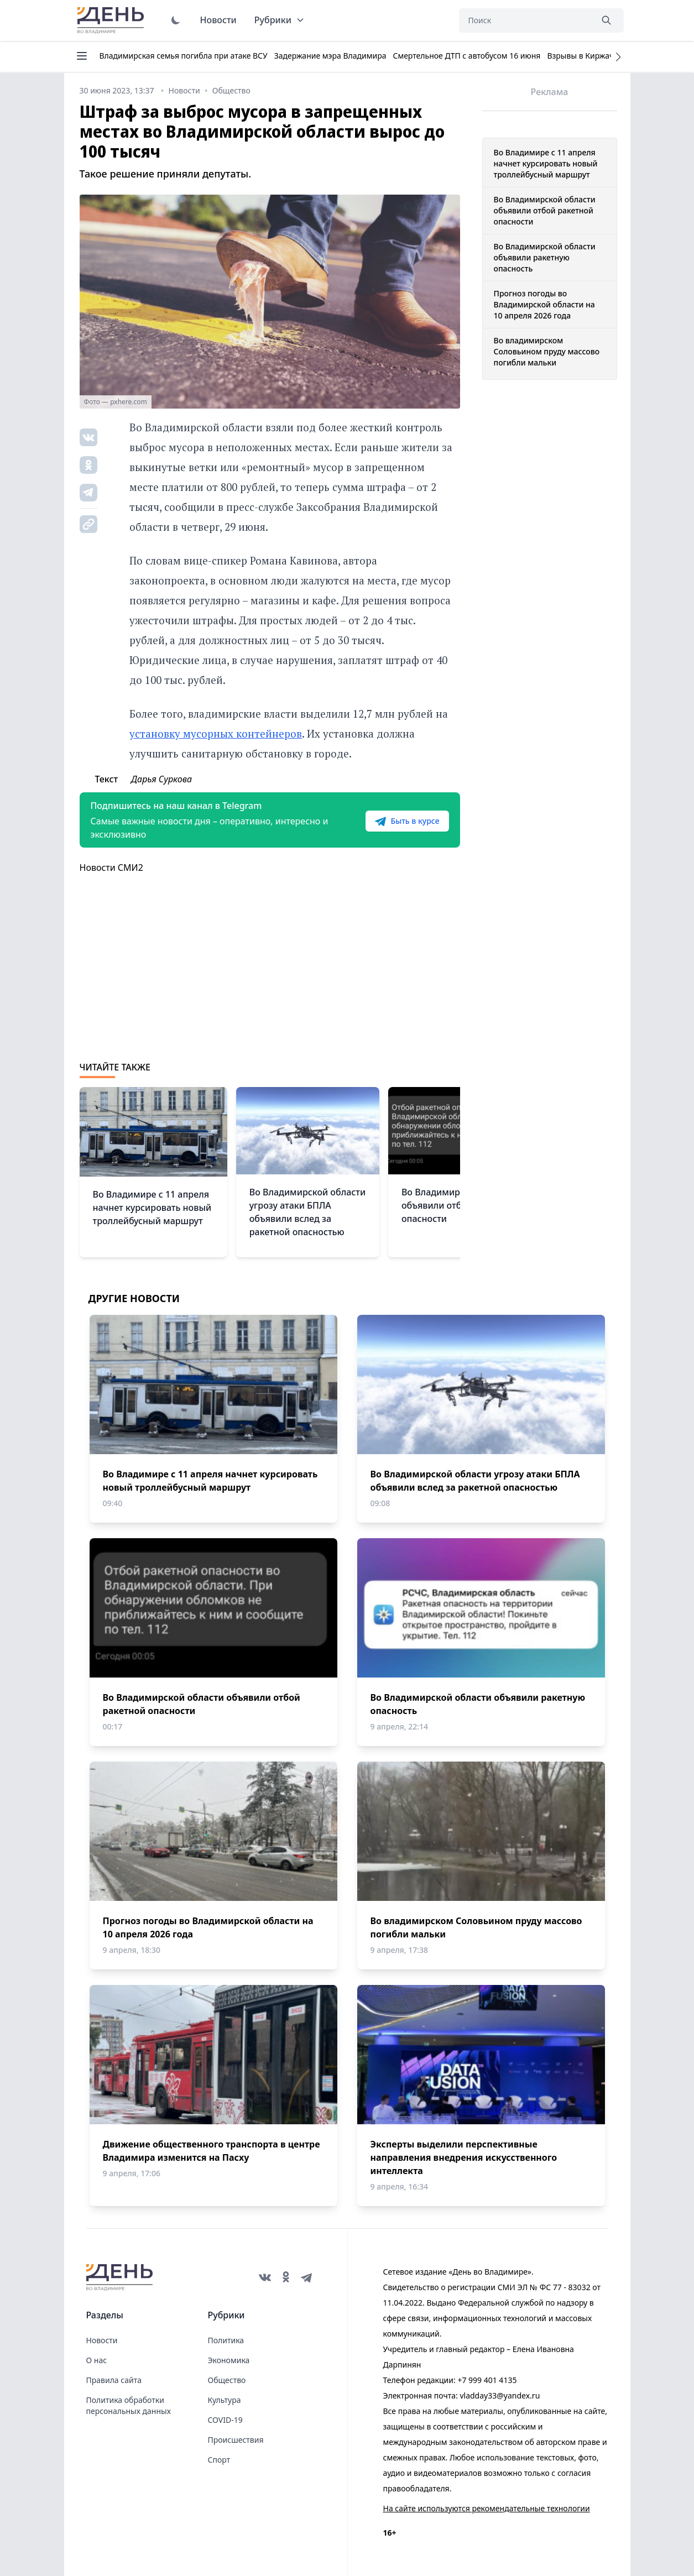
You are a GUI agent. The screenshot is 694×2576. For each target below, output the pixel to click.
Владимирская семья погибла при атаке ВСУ (184, 55)
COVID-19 (225, 2420)
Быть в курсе (407, 821)
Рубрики (279, 20)
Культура (224, 2400)
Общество (227, 2380)
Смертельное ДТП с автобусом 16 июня (466, 55)
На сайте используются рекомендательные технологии (486, 2508)
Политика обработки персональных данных (128, 2405)
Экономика (229, 2360)
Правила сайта (114, 2380)
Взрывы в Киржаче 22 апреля (602, 55)
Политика (226, 2340)
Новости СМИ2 (111, 867)
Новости (218, 20)
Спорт (219, 2459)
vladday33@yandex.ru (500, 2395)
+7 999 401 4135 (486, 2380)
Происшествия (236, 2439)
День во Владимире (112, 20)
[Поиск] (525, 20)
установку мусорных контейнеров (215, 733)
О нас (96, 2360)
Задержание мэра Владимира (330, 55)
